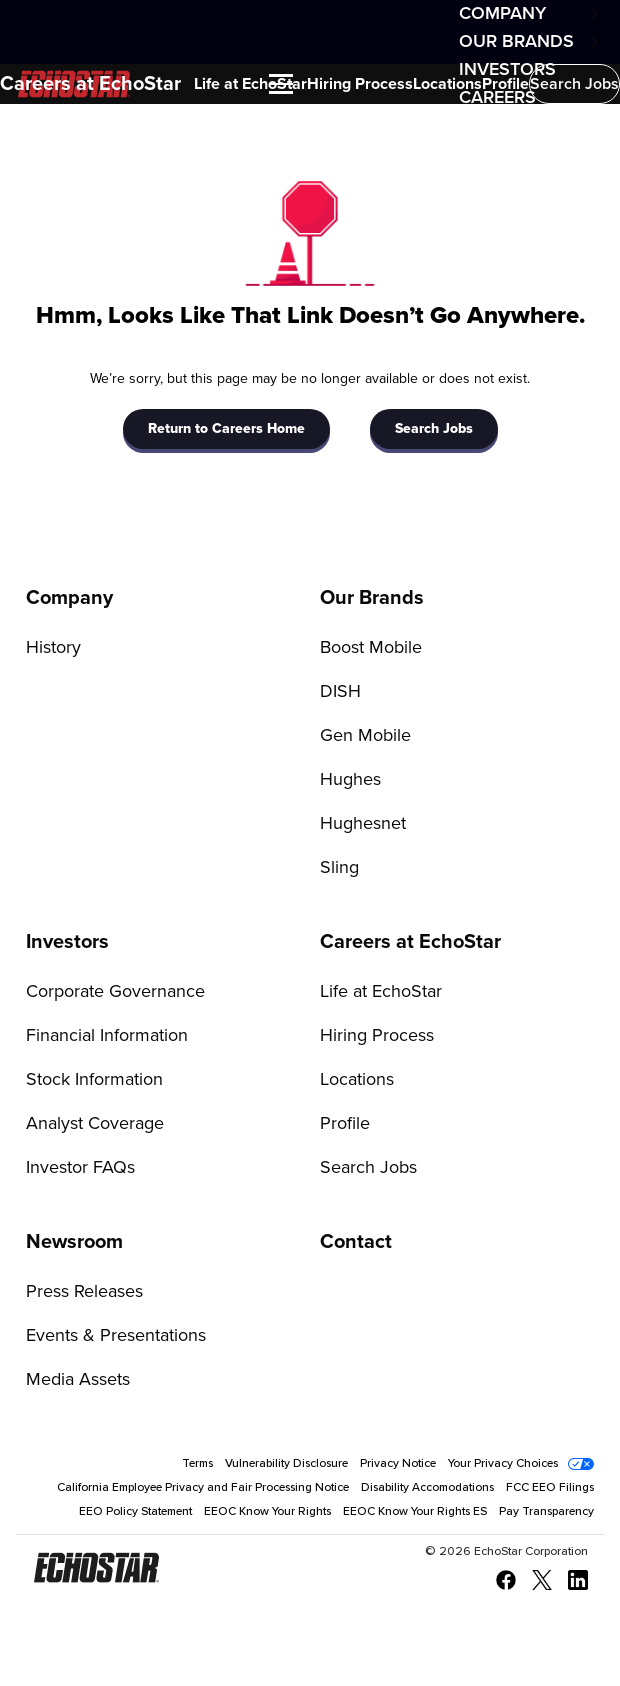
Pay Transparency (546, 1512)
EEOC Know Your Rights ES (415, 1512)
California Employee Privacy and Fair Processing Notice (203, 1488)
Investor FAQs (80, 1168)
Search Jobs (574, 84)
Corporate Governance (115, 992)
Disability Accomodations (427, 1488)
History (53, 648)
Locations (447, 84)
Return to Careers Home (226, 429)
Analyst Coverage (95, 1124)
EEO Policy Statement (135, 1512)
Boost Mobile (371, 648)
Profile (505, 84)
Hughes (350, 780)
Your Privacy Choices (503, 1464)
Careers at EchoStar (90, 84)
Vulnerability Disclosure (286, 1464)
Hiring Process (360, 84)
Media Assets (78, 1380)
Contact (356, 1242)
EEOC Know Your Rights (267, 1512)
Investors (67, 942)
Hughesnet (363, 824)
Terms (197, 1464)
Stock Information (94, 1080)
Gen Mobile (365, 736)
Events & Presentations (116, 1336)
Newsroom (74, 1242)
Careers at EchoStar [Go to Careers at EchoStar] (410, 942)
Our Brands (516, 42)
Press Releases (84, 1292)
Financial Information (107, 1036)
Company (502, 14)
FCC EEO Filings (550, 1488)
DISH (340, 692)
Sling (339, 868)
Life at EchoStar (250, 84)
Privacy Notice (398, 1464)
